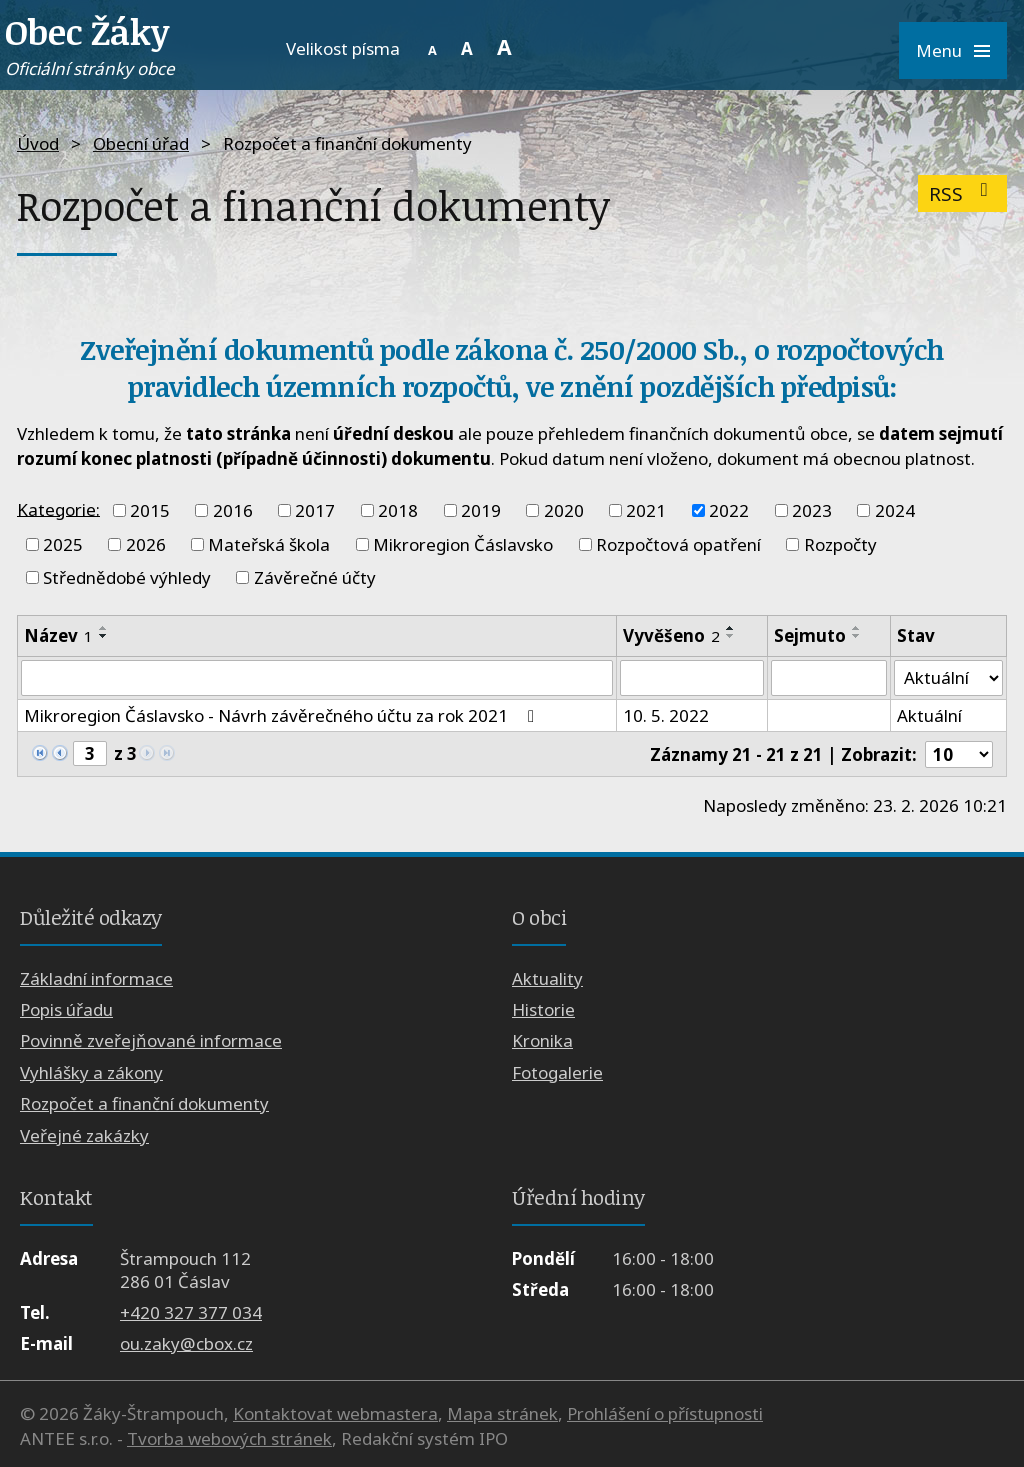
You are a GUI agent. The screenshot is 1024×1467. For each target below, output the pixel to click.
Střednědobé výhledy (127, 577)
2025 (63, 544)
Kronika (542, 1041)
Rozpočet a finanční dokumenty (144, 1103)
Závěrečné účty (315, 577)
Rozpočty (840, 544)
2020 (564, 510)
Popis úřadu (66, 1009)
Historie (543, 1009)
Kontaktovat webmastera (335, 1413)
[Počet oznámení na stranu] (959, 754)
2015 (150, 510)
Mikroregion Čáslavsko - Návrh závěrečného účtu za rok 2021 (283, 715)
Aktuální (929, 715)
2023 (812, 510)
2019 (481, 510)
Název (58, 635)
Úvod (38, 143)
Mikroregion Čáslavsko (463, 544)
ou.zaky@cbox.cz (186, 1343)
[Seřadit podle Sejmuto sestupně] (857, 636)
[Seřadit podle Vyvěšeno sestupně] (731, 636)
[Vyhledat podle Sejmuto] (829, 678)
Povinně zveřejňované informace (151, 1041)
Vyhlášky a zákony (91, 1072)
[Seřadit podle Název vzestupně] (104, 628)
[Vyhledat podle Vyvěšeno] (692, 678)
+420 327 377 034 (191, 1312)
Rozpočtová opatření (678, 544)
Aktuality (547, 978)
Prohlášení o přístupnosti (665, 1413)
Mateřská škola (269, 544)
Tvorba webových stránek (229, 1438)
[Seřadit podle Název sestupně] (104, 636)
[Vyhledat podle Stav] (948, 678)
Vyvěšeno (671, 635)
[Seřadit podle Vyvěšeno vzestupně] (731, 628)
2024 (895, 510)
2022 (729, 510)
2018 (398, 510)
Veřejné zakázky (84, 1135)
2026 (146, 544)
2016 (233, 510)
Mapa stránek (502, 1413)
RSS (962, 193)
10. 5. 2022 (666, 715)
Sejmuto (810, 635)
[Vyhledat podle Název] (317, 678)
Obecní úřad (141, 143)
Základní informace (96, 978)
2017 (315, 510)
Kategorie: (58, 508)
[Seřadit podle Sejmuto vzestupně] (857, 628)
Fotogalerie (557, 1072)
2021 (646, 510)
